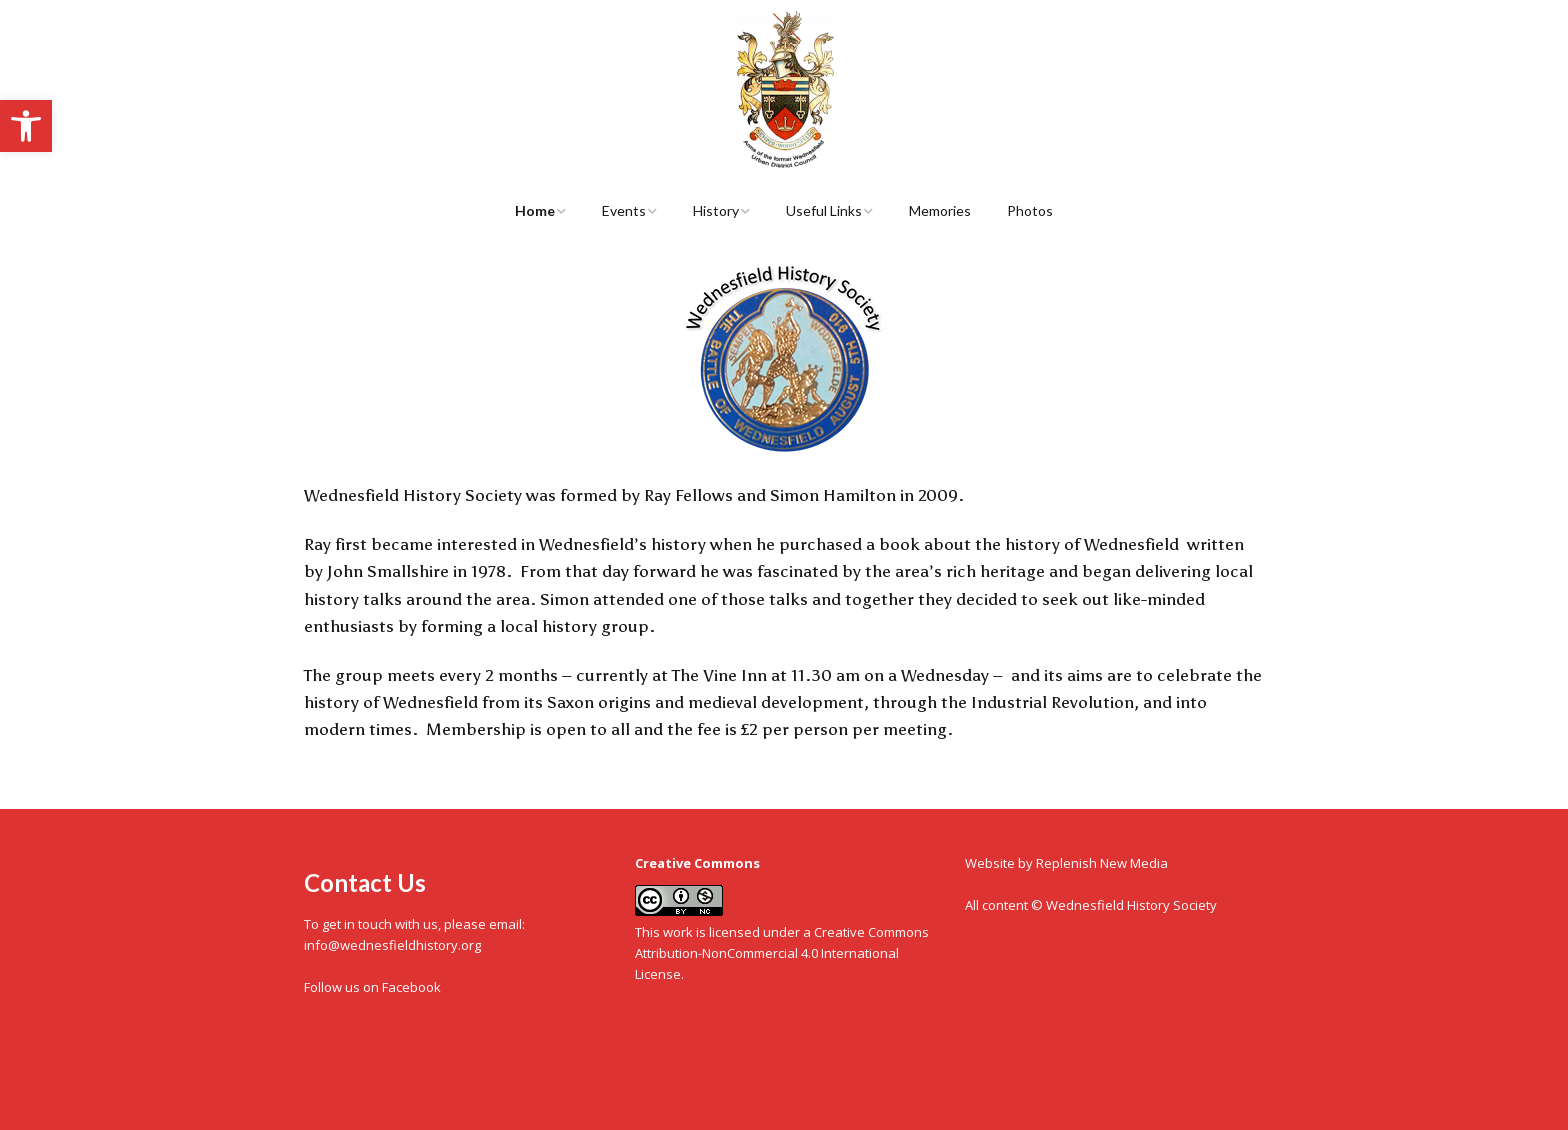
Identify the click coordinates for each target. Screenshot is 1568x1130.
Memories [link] (940, 210)
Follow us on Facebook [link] (372, 987)
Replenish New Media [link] (1102, 863)
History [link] (716, 210)
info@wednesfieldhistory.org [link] (392, 945)
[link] (26, 126)
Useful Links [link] (824, 210)
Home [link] (535, 210)
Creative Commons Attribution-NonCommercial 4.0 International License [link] (782, 953)
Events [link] (624, 210)
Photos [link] (1030, 210)
